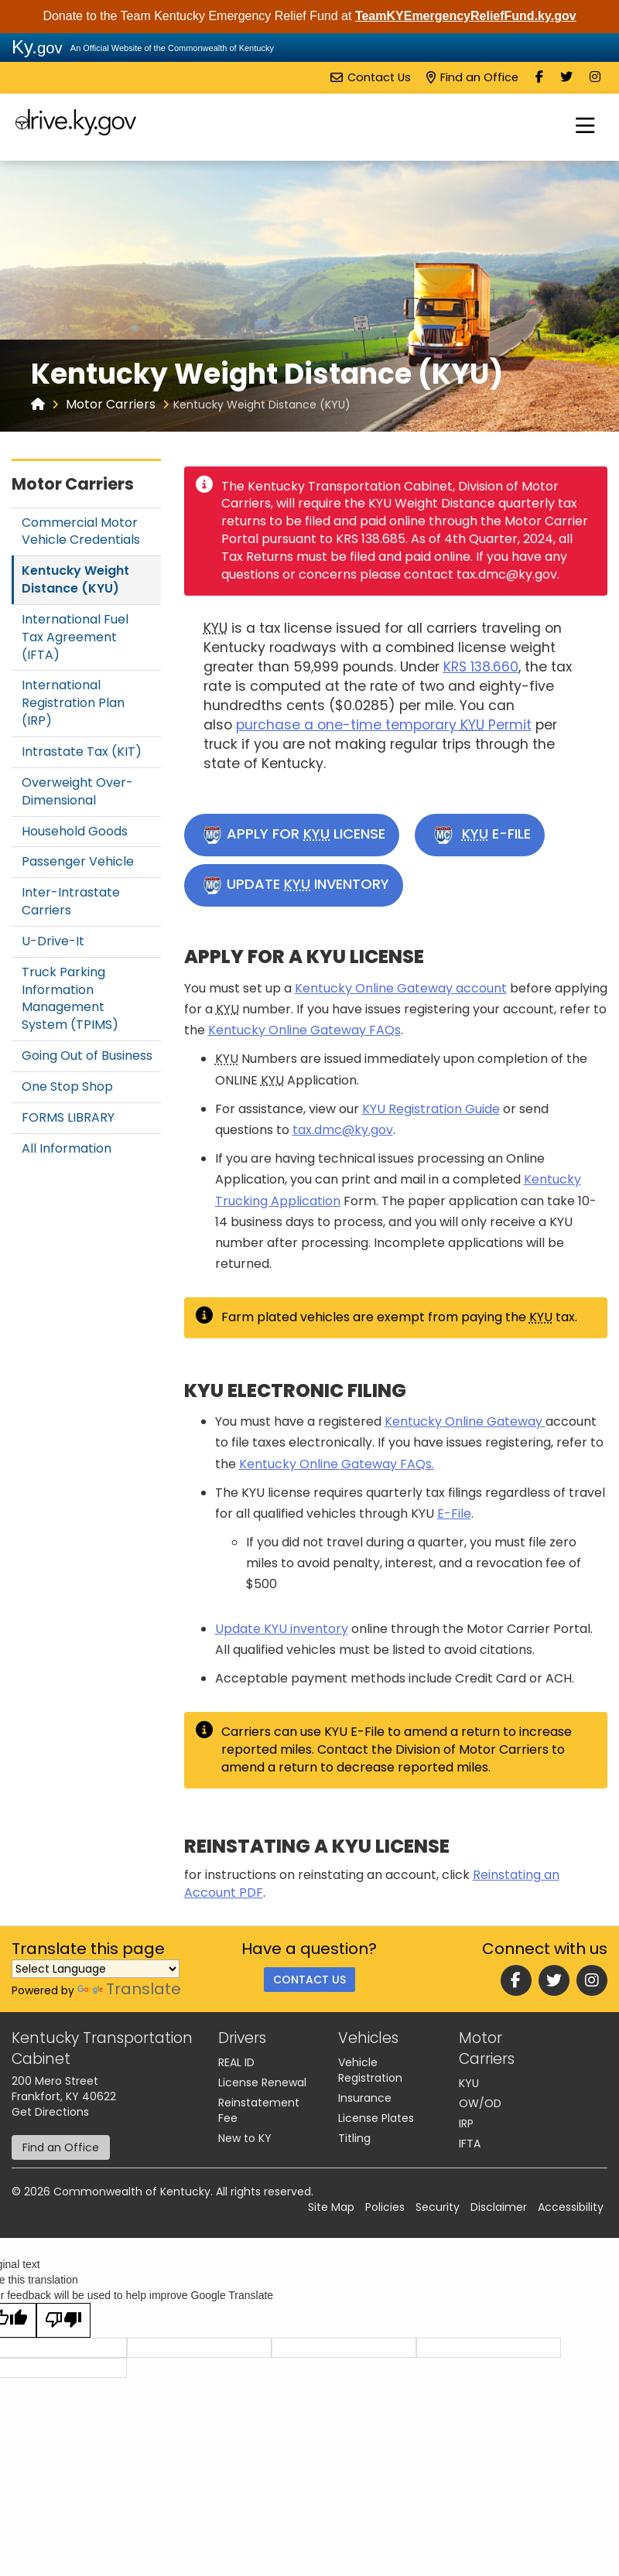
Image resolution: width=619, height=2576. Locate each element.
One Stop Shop (67, 1086)
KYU (469, 2083)
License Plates (376, 2118)
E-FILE (482, 835)
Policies (385, 2207)
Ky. (37, 46)
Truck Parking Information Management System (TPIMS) (70, 998)
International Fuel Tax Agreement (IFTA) (75, 637)
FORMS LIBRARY (68, 1117)
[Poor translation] (63, 2320)
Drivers (242, 2038)
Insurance (365, 2098)
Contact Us (370, 77)
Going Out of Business (87, 1055)
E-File (454, 1513)
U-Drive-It (53, 941)
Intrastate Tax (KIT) (82, 751)
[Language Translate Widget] (96, 1968)
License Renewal (262, 2082)
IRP (466, 2123)
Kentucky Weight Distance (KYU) (75, 579)
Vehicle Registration (370, 2070)
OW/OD (480, 2103)
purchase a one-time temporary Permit (384, 725)
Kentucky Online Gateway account (401, 988)
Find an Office (472, 77)
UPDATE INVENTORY (296, 885)
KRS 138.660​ (480, 667)
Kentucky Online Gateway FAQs (304, 1030)
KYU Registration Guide (431, 1109)
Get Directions (50, 2112)
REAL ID (236, 2062)
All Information (66, 1148)
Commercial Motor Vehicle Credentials (81, 531)
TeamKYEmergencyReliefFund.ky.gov (465, 15)
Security (438, 2207)
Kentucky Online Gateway (465, 1421)
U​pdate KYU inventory (281, 1629)
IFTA (469, 2143)
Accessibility (571, 2207)
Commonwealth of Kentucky (131, 2191)
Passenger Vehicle (78, 861)
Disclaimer (498, 2207)
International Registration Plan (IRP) (73, 702)
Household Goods (75, 831)
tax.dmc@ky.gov (342, 1130)
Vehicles (368, 2038)
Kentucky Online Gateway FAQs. (336, 1464)
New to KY (245, 2138)
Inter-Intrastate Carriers (71, 901)
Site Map (331, 2207)
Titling (354, 2138)
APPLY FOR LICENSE (294, 835)
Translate (129, 1989)
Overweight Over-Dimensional (77, 791)
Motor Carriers (111, 404)
